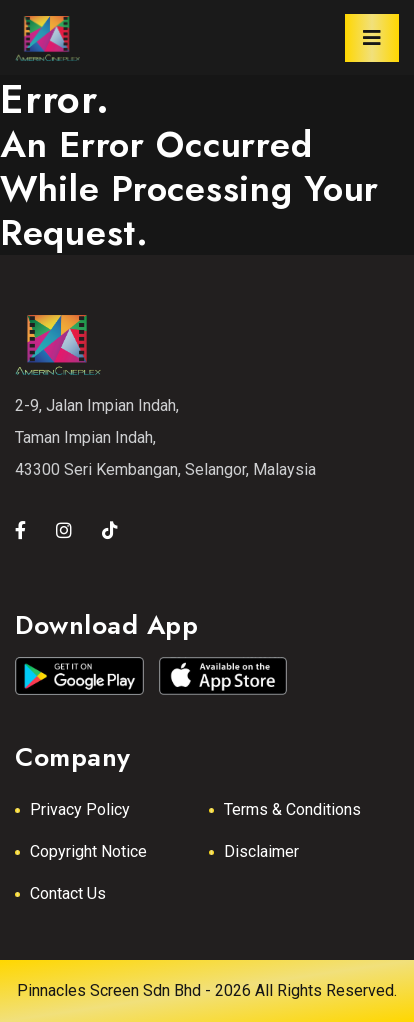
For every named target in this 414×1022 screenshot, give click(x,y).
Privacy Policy (80, 809)
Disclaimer (261, 851)
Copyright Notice (88, 851)
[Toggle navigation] (372, 38)
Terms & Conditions (292, 809)
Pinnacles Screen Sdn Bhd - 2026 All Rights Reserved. (207, 990)
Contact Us (68, 893)
